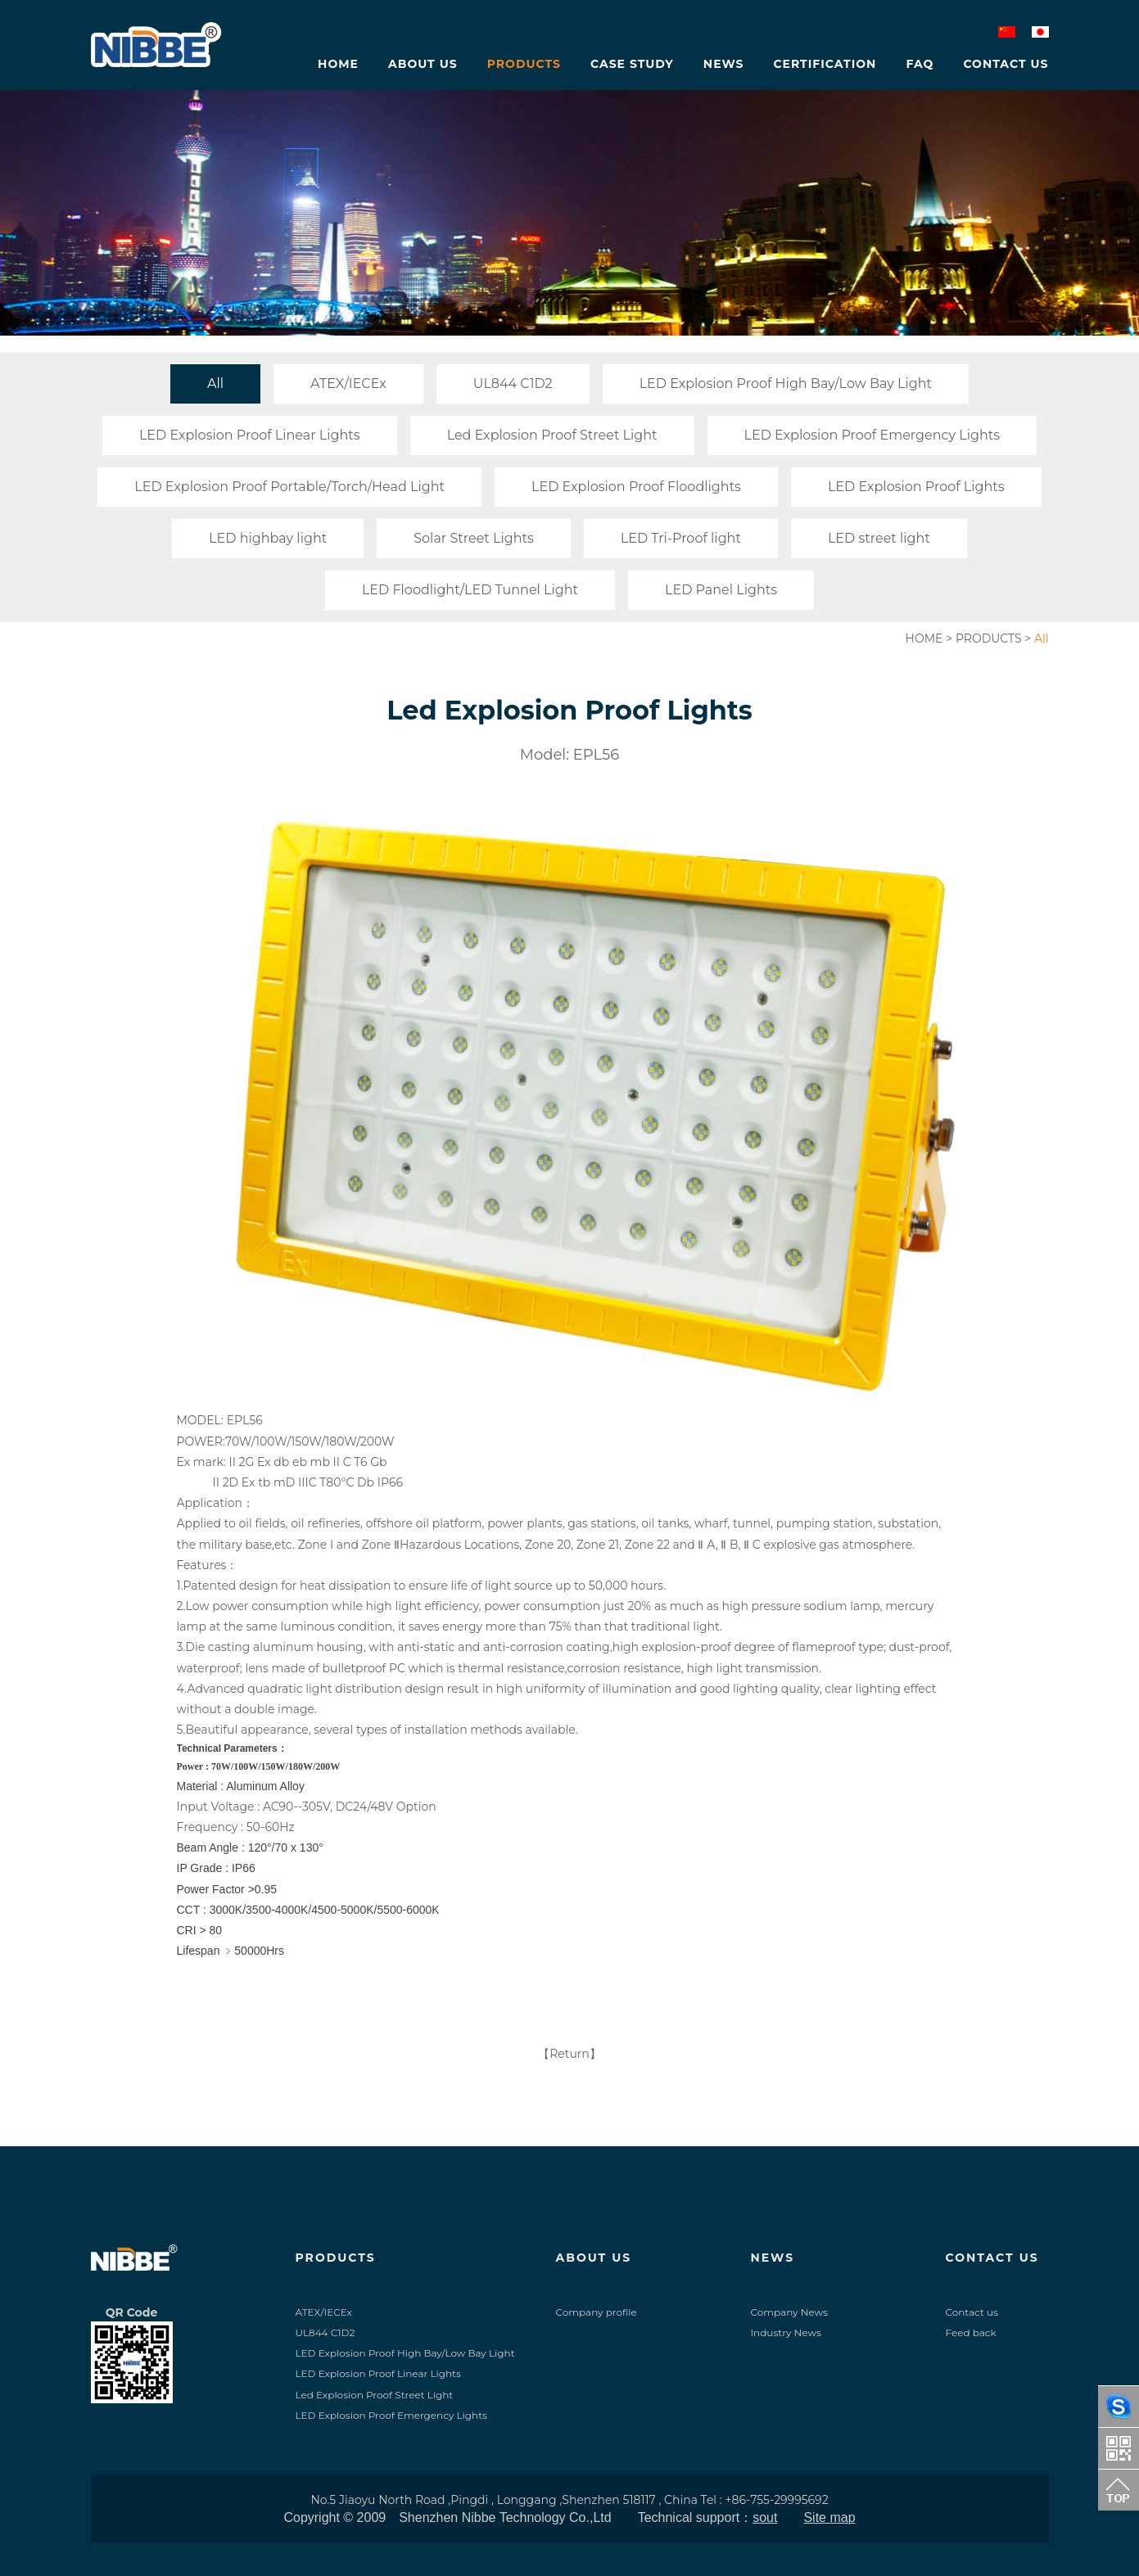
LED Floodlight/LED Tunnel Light (470, 590)
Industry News (786, 2332)
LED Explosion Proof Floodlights (636, 486)
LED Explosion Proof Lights (916, 486)
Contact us (972, 2312)
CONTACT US (992, 2257)
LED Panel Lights (721, 590)
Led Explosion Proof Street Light (552, 435)
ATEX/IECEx (348, 383)
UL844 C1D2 (513, 383)
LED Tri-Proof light (681, 538)
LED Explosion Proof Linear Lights (249, 435)
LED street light (879, 538)
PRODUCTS (989, 638)
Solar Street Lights (474, 538)
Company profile (596, 2312)
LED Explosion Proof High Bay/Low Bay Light (786, 383)
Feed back (971, 2332)
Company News (789, 2312)
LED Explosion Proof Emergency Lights (872, 435)
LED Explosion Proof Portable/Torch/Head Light (289, 486)
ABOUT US (594, 2257)
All (215, 383)
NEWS (773, 2257)
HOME (924, 638)
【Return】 (569, 2053)
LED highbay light (268, 538)
